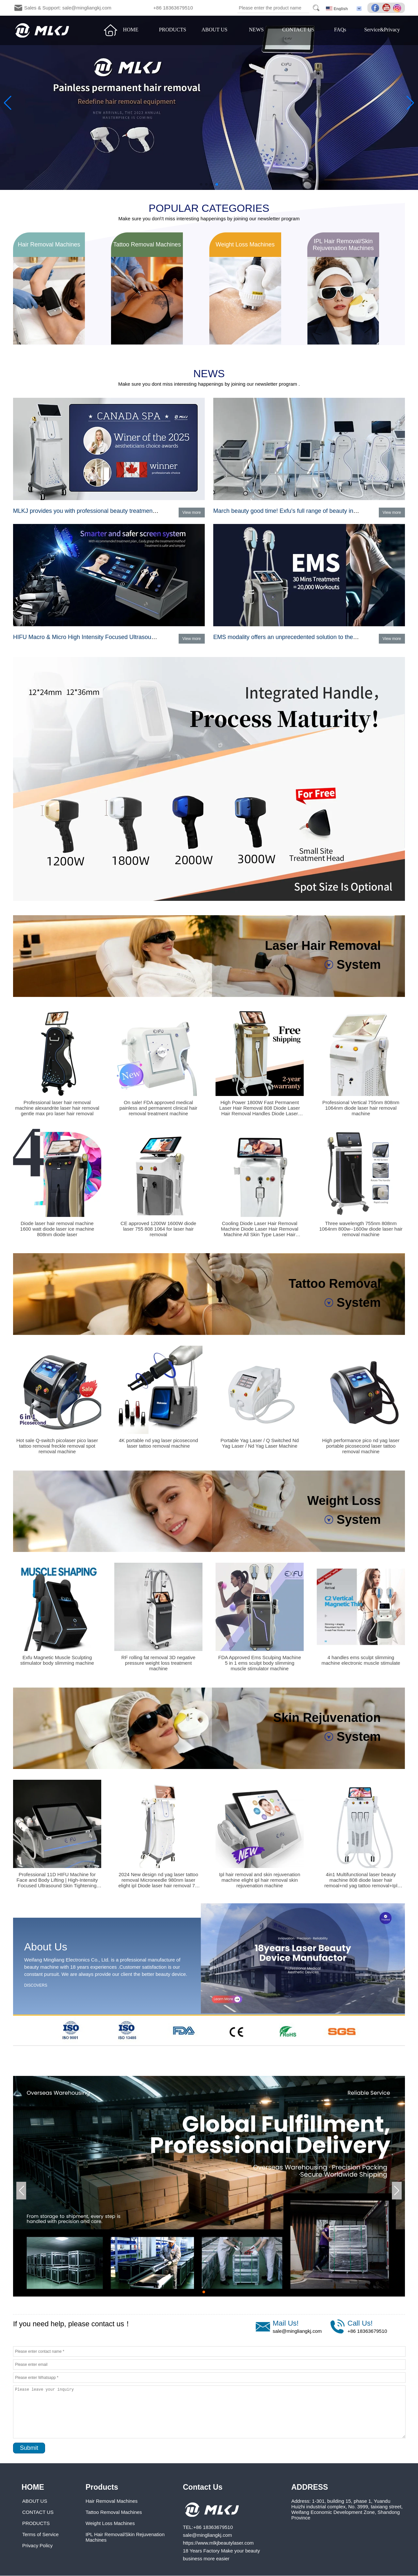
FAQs (340, 29)
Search (316, 8)
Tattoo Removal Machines (114, 2512)
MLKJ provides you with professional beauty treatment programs (97, 511)
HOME (130, 29)
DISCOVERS (35, 1985)
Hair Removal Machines (111, 2501)
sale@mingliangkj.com (297, 2331)
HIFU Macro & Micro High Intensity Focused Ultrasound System (96, 637)
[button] (201, 184)
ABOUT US (214, 29)
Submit (29, 2448)
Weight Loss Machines (110, 2523)
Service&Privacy (382, 29)
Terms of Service (40, 2534)
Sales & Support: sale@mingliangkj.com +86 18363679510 (108, 7)
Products (102, 2487)
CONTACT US (298, 29)
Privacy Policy (37, 2545)
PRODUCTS (172, 29)
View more (192, 512)
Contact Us (202, 2487)
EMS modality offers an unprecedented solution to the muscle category (305, 637)
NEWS (256, 29)
